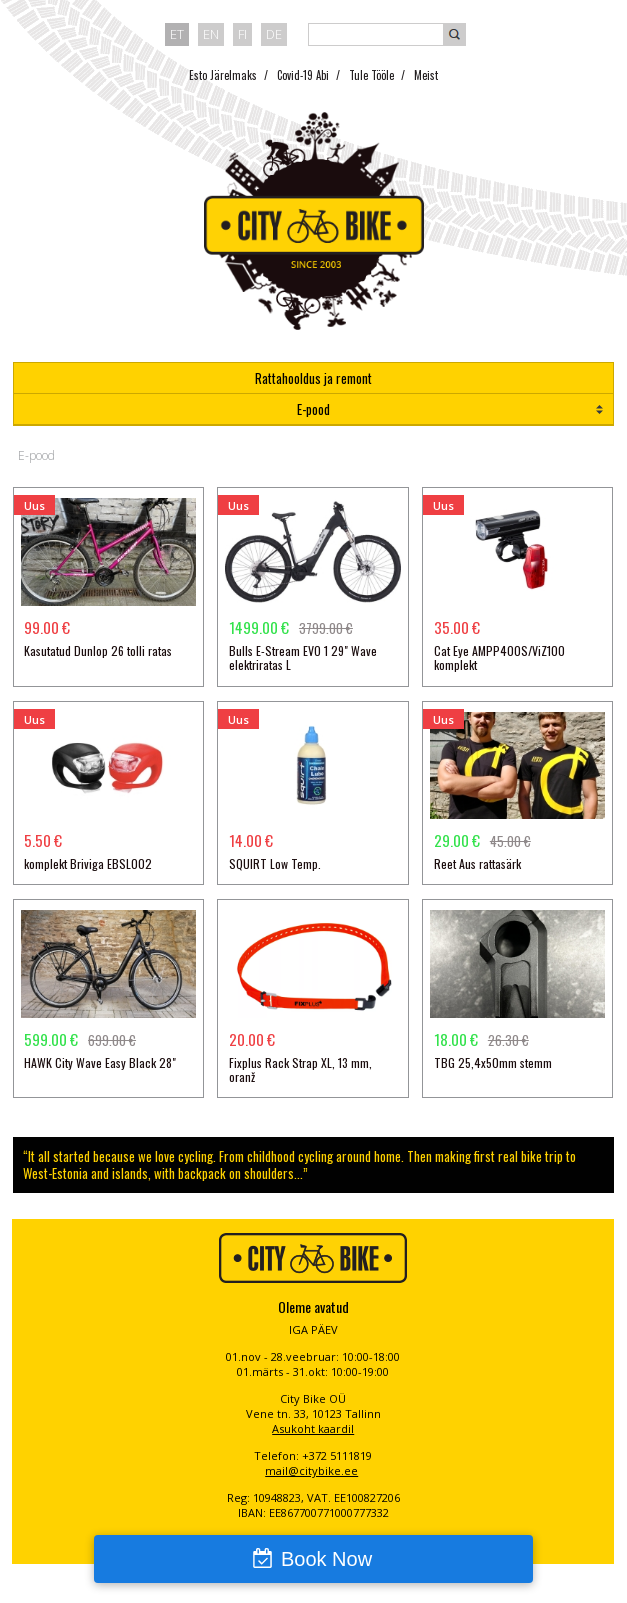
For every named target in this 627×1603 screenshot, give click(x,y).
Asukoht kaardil (313, 1428)
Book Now (326, 1559)
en (211, 34)
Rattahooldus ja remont (313, 378)
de (274, 34)
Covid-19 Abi (303, 75)
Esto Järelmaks (223, 75)
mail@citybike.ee (311, 1470)
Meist (426, 75)
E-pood (313, 409)
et (177, 34)
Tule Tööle (371, 75)
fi (242, 34)
